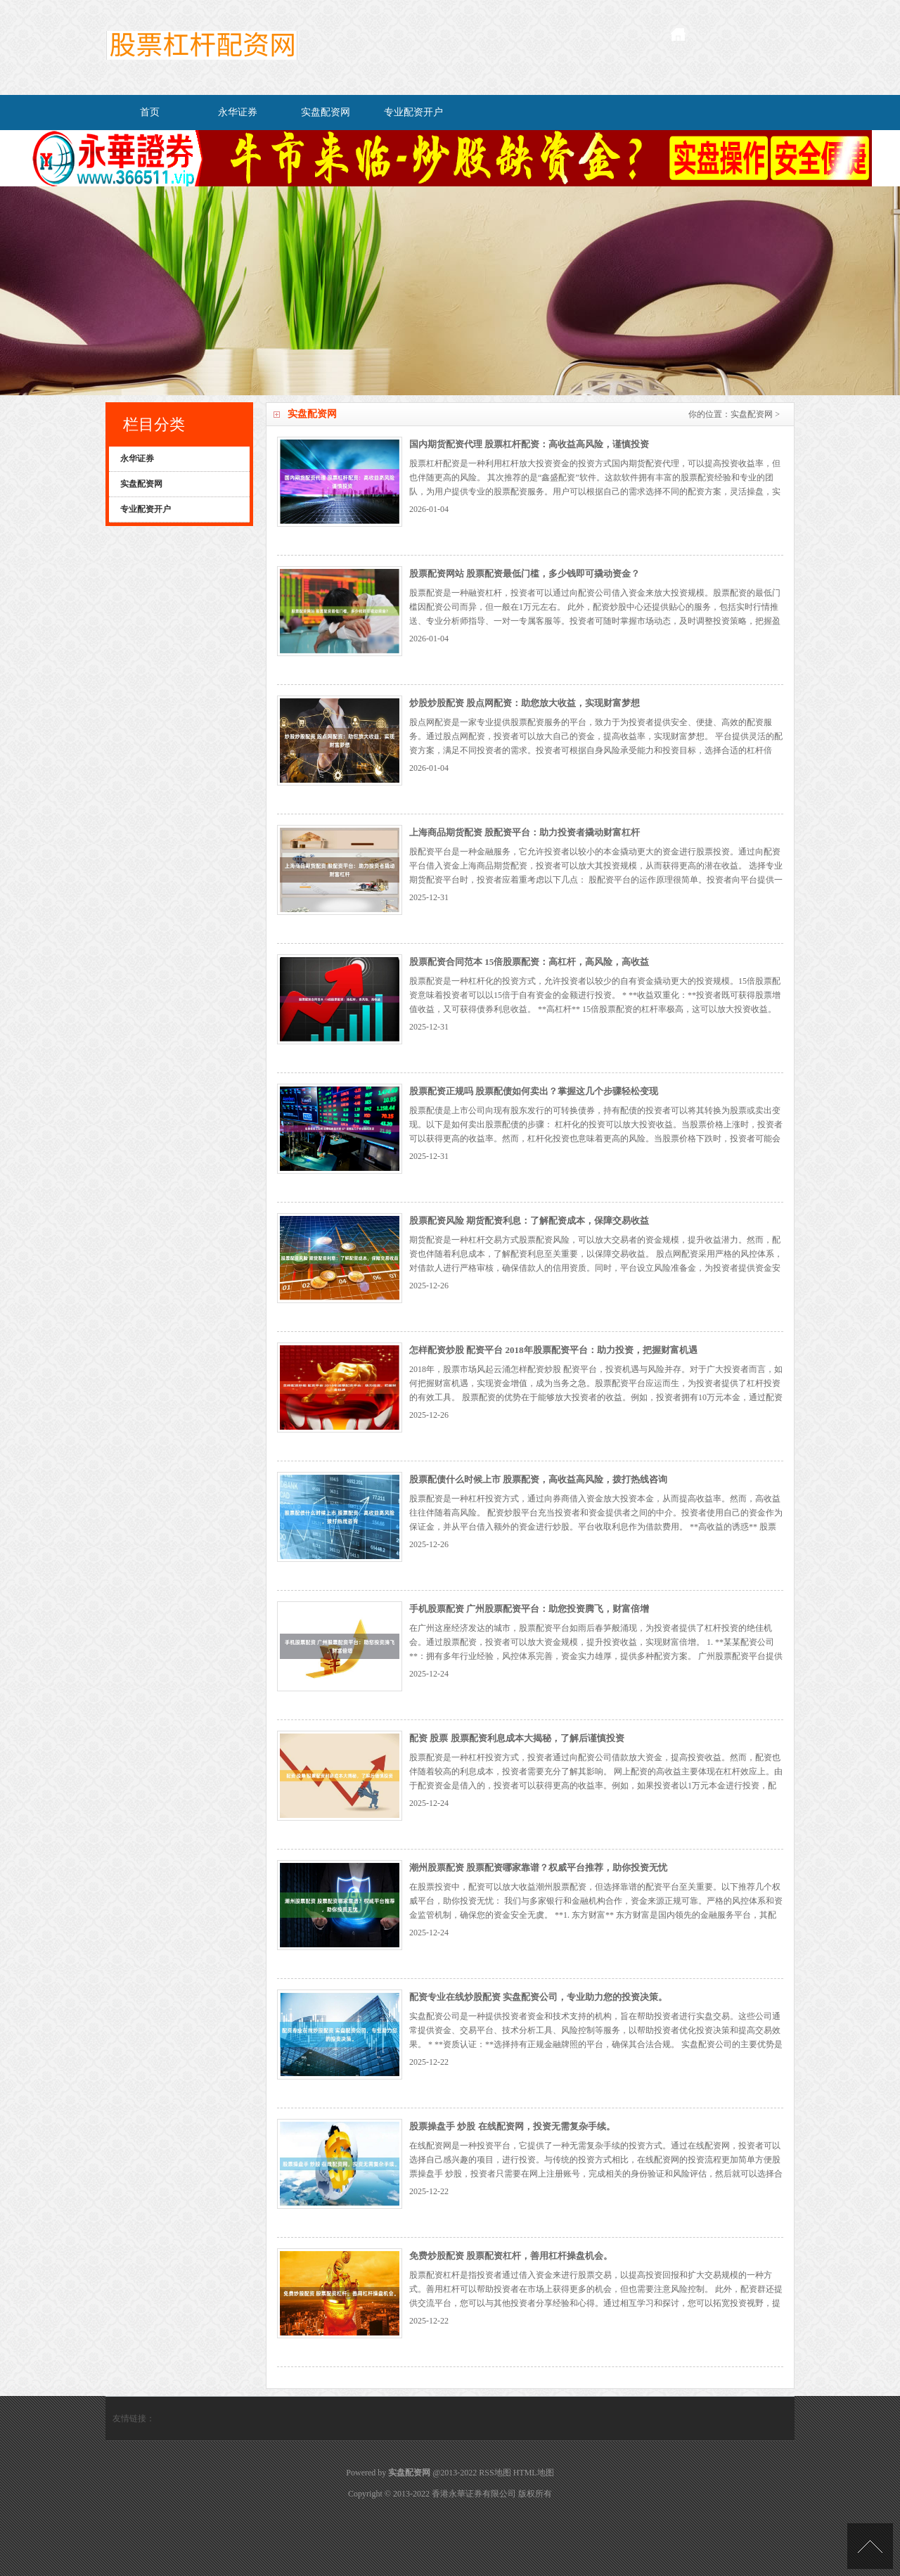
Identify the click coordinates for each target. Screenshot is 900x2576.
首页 (150, 112)
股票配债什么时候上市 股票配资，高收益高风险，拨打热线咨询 (538, 1479)
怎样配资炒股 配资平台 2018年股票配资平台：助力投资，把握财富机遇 (553, 1350)
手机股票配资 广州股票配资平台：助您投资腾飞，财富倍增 (529, 1608)
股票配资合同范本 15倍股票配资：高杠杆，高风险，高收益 (529, 961)
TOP (870, 2546)
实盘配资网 (325, 112)
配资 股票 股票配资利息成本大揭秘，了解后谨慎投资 (516, 1738)
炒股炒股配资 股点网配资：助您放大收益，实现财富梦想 (524, 703)
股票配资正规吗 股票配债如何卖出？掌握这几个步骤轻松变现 (533, 1091)
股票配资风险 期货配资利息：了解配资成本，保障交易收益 (529, 1220)
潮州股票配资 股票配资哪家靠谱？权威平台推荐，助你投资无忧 (538, 1867)
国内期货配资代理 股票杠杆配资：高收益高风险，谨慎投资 (529, 444)
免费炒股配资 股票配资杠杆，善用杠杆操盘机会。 (510, 2255)
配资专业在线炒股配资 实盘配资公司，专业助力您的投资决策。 (538, 1997)
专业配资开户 (413, 112)
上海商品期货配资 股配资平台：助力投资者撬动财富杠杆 (524, 832)
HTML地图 (533, 2473)
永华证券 (237, 112)
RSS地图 (494, 2473)
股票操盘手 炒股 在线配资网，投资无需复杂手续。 (512, 2126)
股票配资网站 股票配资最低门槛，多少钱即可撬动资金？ (524, 573)
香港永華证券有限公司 (474, 2494)
